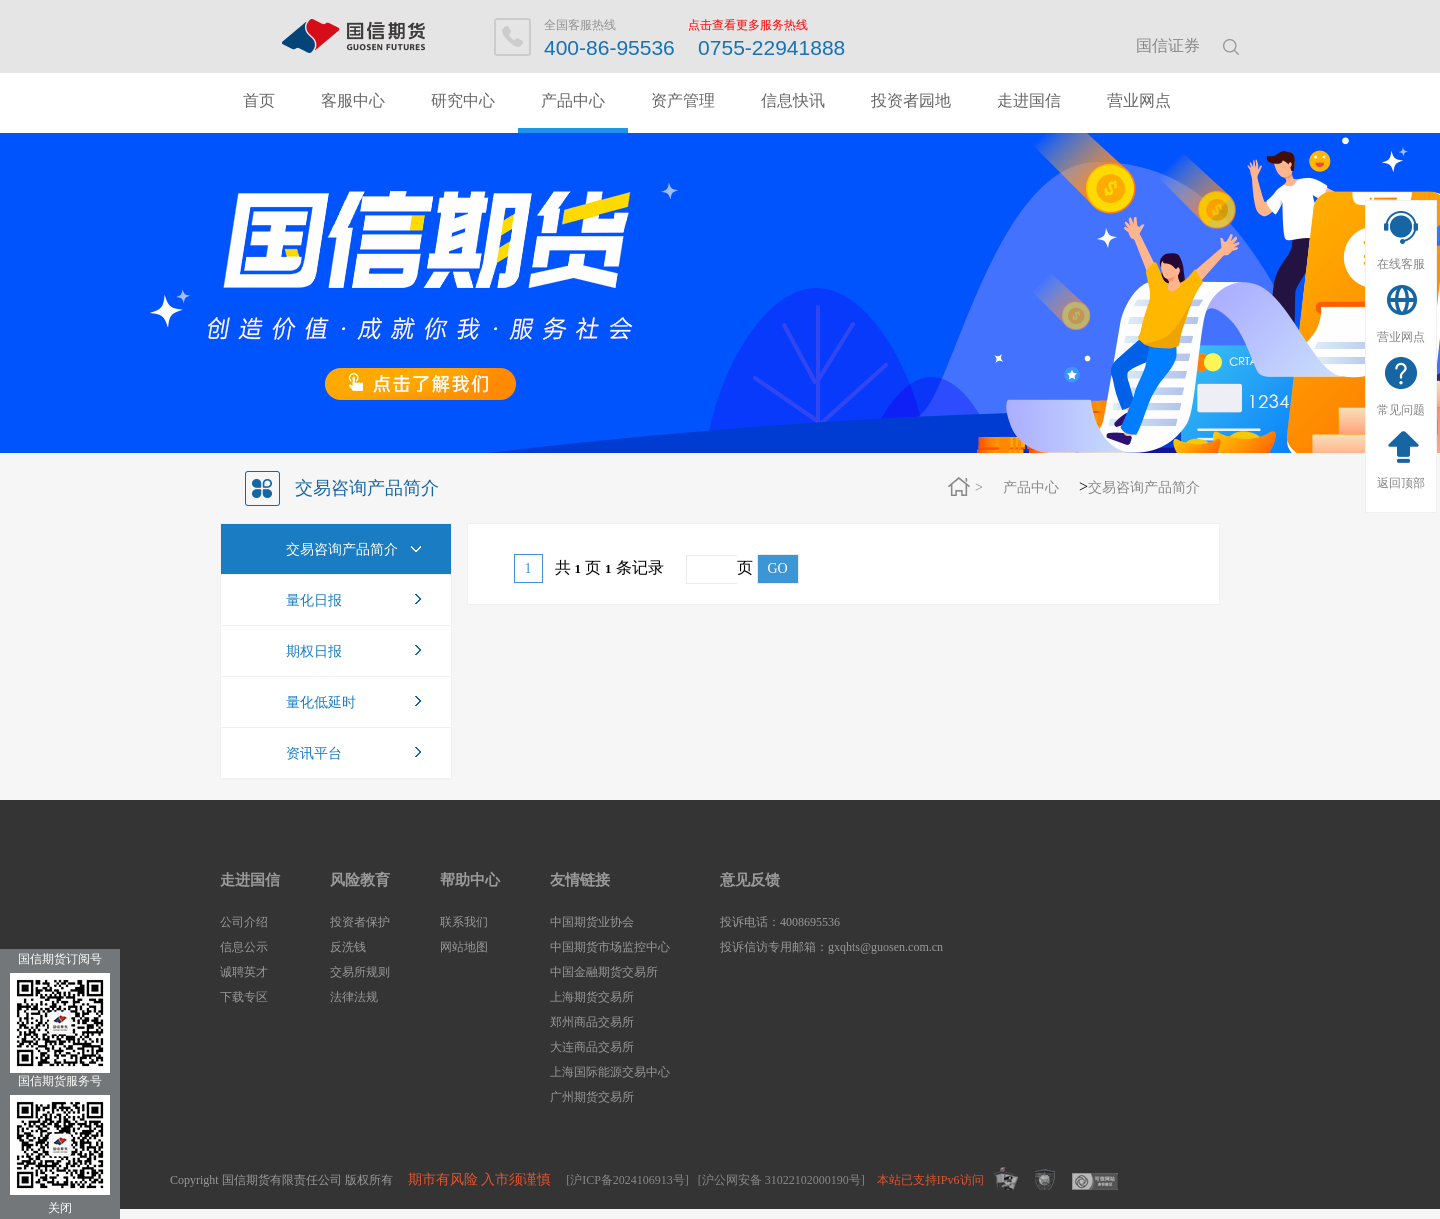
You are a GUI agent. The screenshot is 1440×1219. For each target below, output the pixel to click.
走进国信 (1029, 100)
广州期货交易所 (592, 1097)
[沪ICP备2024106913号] (627, 1180)
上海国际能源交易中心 (610, 1072)
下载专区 (244, 997)
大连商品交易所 (592, 1047)
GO (778, 568)
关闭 (60, 1208)
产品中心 (573, 100)
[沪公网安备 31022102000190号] (781, 1180)
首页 (259, 100)
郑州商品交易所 (592, 1022)
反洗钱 (348, 947)
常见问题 (1401, 410)
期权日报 (314, 651)
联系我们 (464, 922)
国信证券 (1168, 45)
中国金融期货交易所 (604, 972)
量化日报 (314, 600)
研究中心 (463, 100)
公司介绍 (244, 922)
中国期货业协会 (592, 922)
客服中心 (353, 100)
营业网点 (1401, 337)
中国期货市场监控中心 (610, 947)
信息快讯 (793, 100)
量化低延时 (321, 702)
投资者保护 (360, 922)
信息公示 (244, 947)
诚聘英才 (244, 972)
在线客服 (1401, 264)
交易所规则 (360, 972)
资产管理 (683, 100)
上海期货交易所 (592, 997)
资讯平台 (314, 753)
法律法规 (354, 997)
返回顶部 (1401, 483)
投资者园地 (911, 100)
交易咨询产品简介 (1144, 487)
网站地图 (464, 947)
